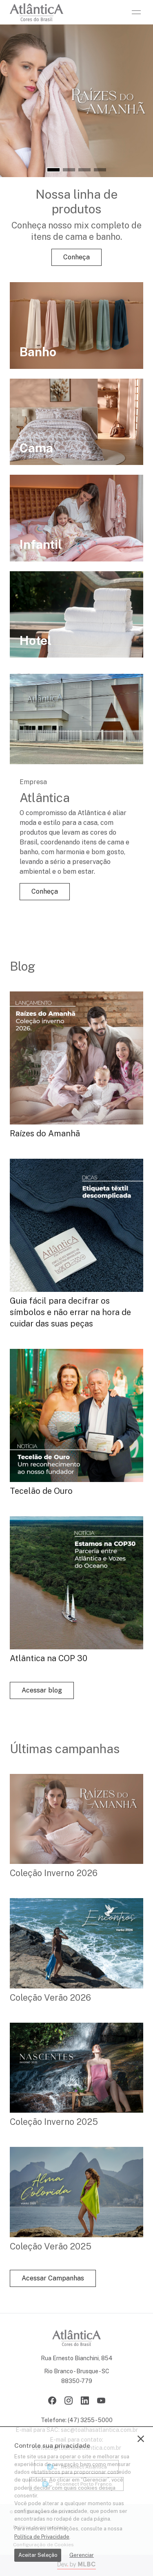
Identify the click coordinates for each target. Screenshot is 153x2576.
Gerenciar (81, 2555)
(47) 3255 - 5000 (90, 2420)
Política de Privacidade (41, 2537)
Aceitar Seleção (38, 2555)
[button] (53, 169)
